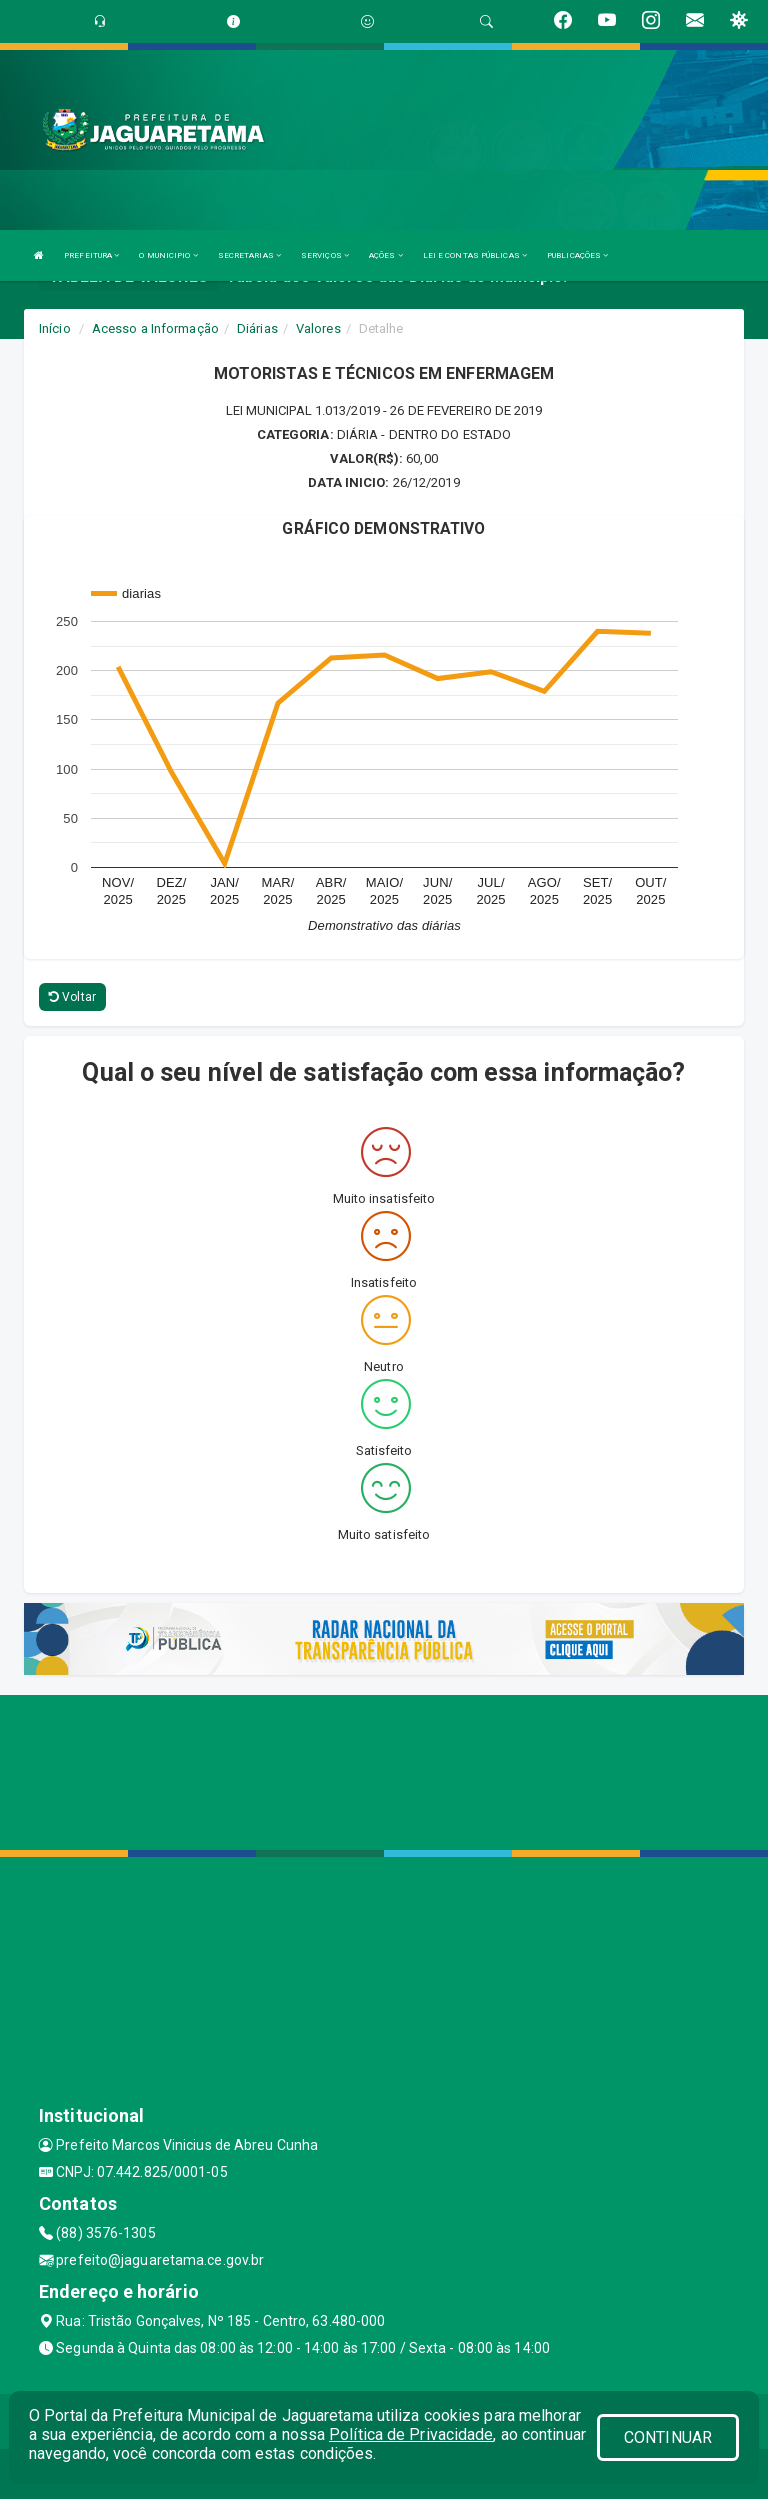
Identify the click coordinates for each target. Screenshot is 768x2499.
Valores (318, 328)
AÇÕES (386, 255)
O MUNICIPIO (168, 255)
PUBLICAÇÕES (577, 255)
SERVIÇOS (325, 255)
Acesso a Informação (155, 328)
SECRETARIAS (249, 255)
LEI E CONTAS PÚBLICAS (475, 255)
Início (55, 328)
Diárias (257, 328)
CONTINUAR (668, 2437)
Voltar (72, 997)
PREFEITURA (91, 255)
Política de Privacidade (411, 2434)
